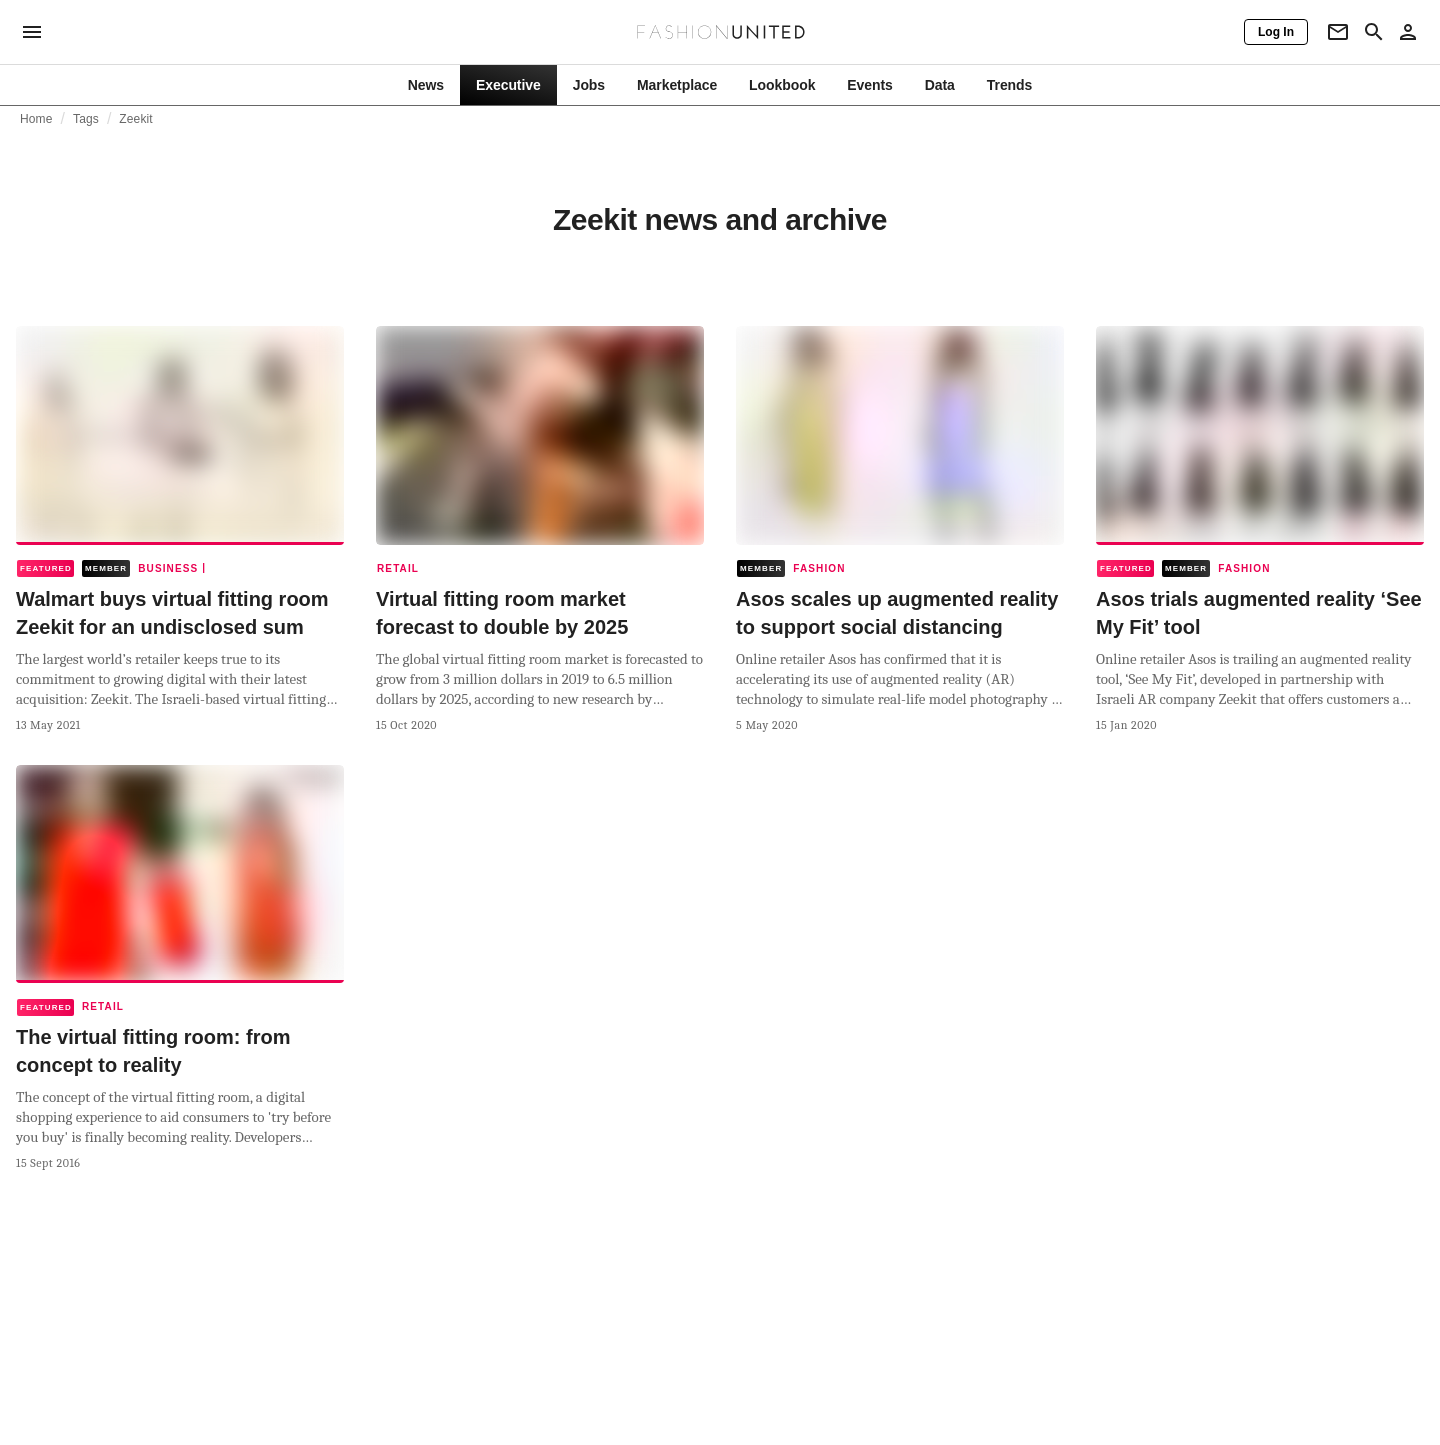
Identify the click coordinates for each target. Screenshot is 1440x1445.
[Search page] (1374, 32)
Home (36, 119)
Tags (86, 119)
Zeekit (135, 119)
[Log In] (1276, 32)
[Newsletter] (1338, 32)
